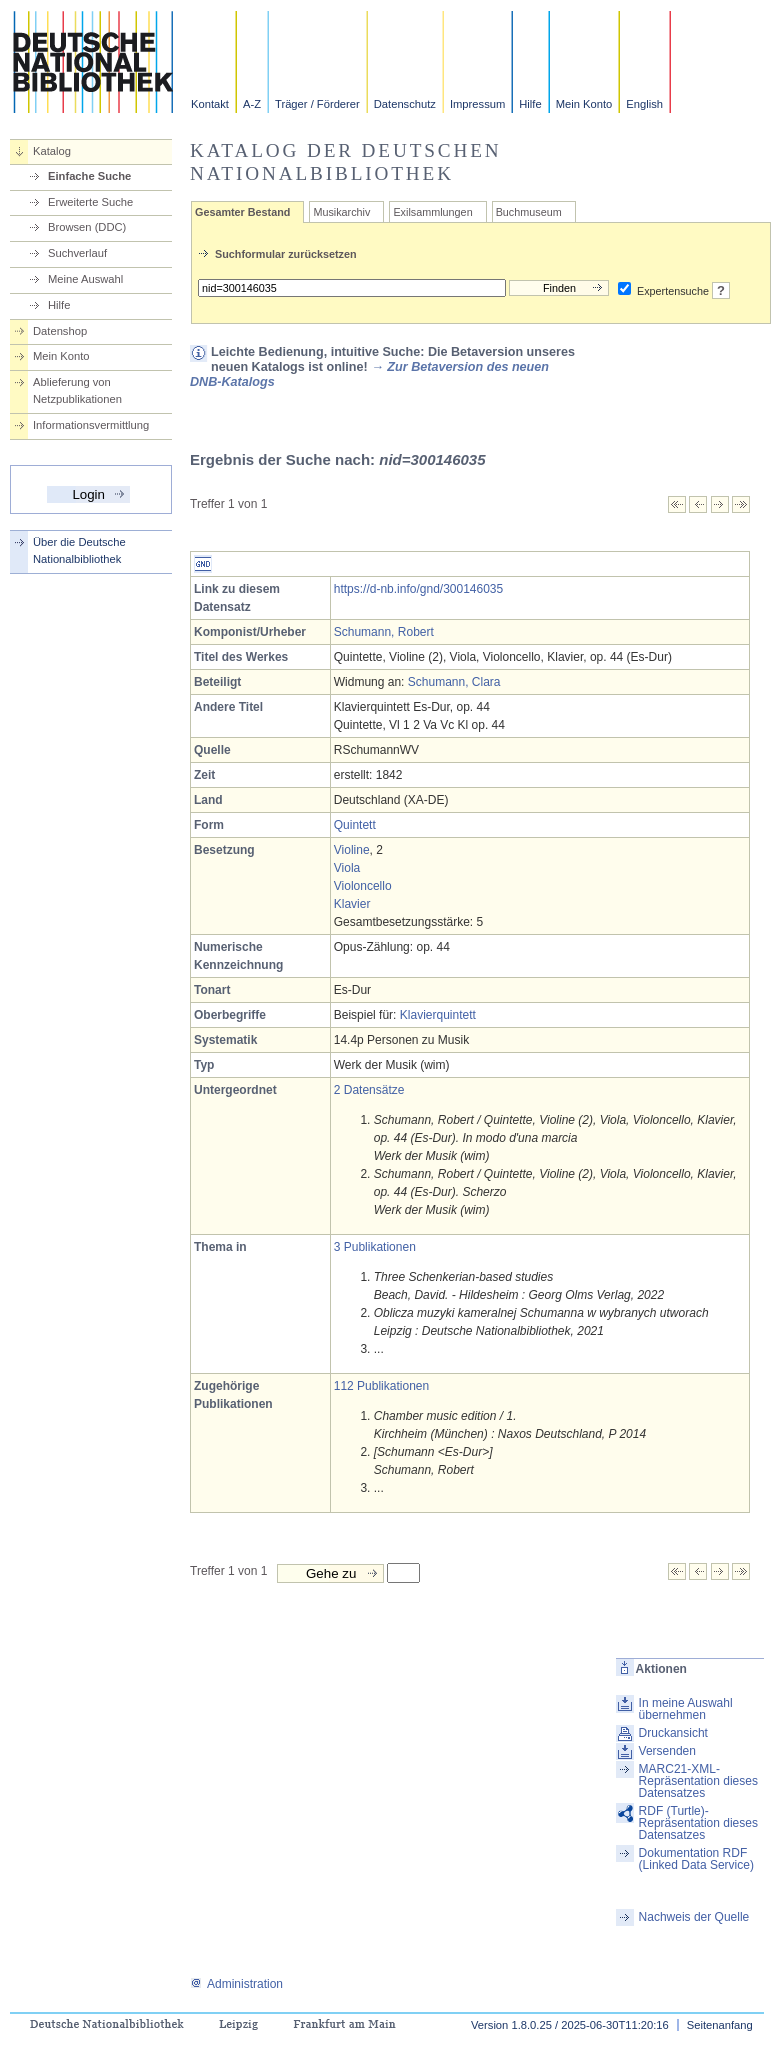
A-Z (252, 104)
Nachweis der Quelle (694, 1917)
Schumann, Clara (454, 682)
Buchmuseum (529, 212)
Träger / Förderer (317, 104)
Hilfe (530, 104)
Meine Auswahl (85, 279)
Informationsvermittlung (91, 425)
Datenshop (60, 331)
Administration (236, 1984)
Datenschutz (405, 104)
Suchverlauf (77, 253)
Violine (352, 850)
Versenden (667, 1751)
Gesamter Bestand (242, 212)
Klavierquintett (438, 1015)
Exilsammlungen (432, 212)
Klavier (352, 904)
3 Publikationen (375, 1247)
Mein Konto (584, 104)
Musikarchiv (341, 212)
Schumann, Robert (384, 632)
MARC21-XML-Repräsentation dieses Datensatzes (698, 1781)
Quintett (355, 825)
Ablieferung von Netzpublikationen (77, 390)
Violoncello (363, 886)
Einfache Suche (89, 176)
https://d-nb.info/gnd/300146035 (418, 589)
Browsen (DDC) (87, 227)
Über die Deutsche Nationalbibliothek (79, 550)
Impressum (477, 104)
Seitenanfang (720, 2025)
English (644, 104)
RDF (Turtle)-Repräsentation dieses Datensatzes (698, 1823)
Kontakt (210, 104)
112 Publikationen (381, 1386)
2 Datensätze (369, 1090)
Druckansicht (673, 1733)
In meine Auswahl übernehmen (686, 1709)
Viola (347, 868)
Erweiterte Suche (90, 202)
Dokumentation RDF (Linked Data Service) (696, 1859)
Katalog (52, 151)
